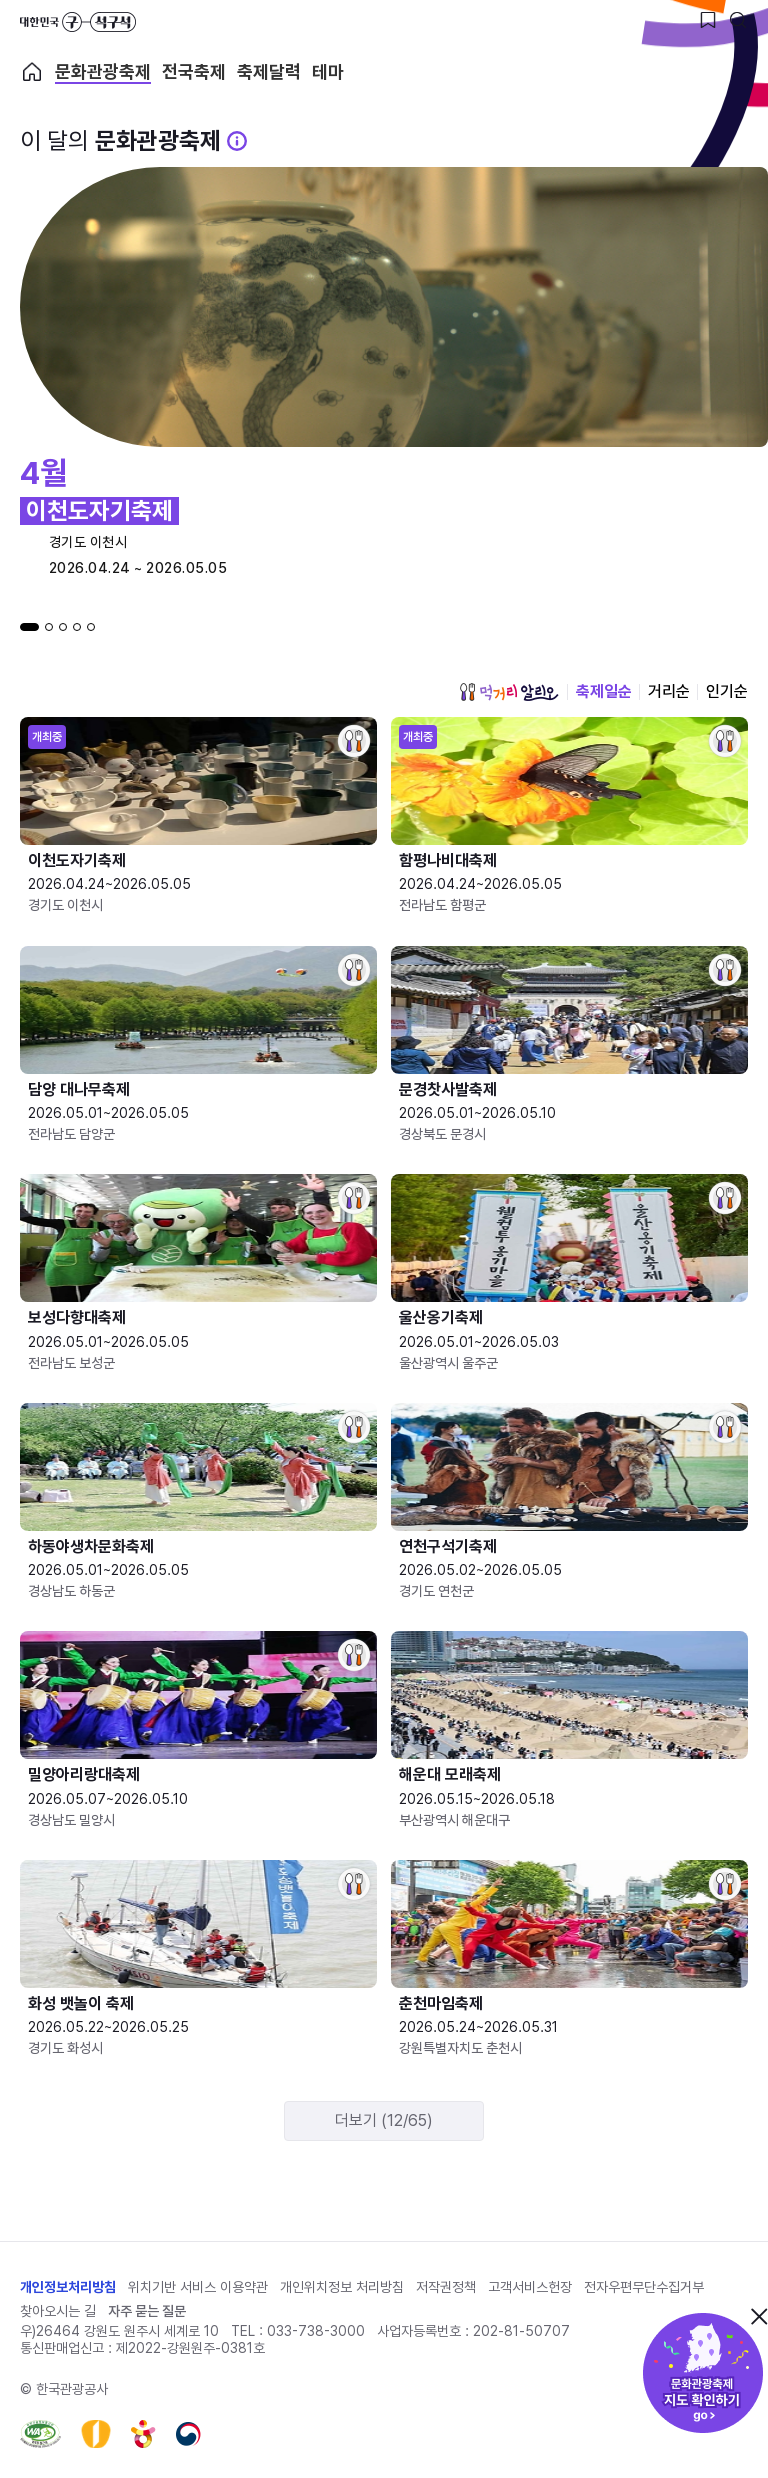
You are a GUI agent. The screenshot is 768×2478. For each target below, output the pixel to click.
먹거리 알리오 (509, 692)
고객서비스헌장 (530, 2287)
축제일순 (604, 691)
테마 (328, 72)
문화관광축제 (103, 72)
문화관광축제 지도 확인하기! (703, 2373)
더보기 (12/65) (384, 2120)
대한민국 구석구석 (78, 22)
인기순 (727, 691)
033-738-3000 (316, 2331)
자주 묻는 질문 (147, 2311)
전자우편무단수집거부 (644, 2287)
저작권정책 (446, 2287)
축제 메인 (32, 72)
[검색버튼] (738, 20)
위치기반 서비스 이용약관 (198, 2287)
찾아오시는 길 (58, 2311)
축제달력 (269, 72)
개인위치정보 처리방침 (342, 2287)
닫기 (759, 2316)
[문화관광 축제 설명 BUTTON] (237, 141)
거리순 (669, 691)
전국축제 (194, 72)
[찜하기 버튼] (708, 20)
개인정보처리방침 (68, 2287)
